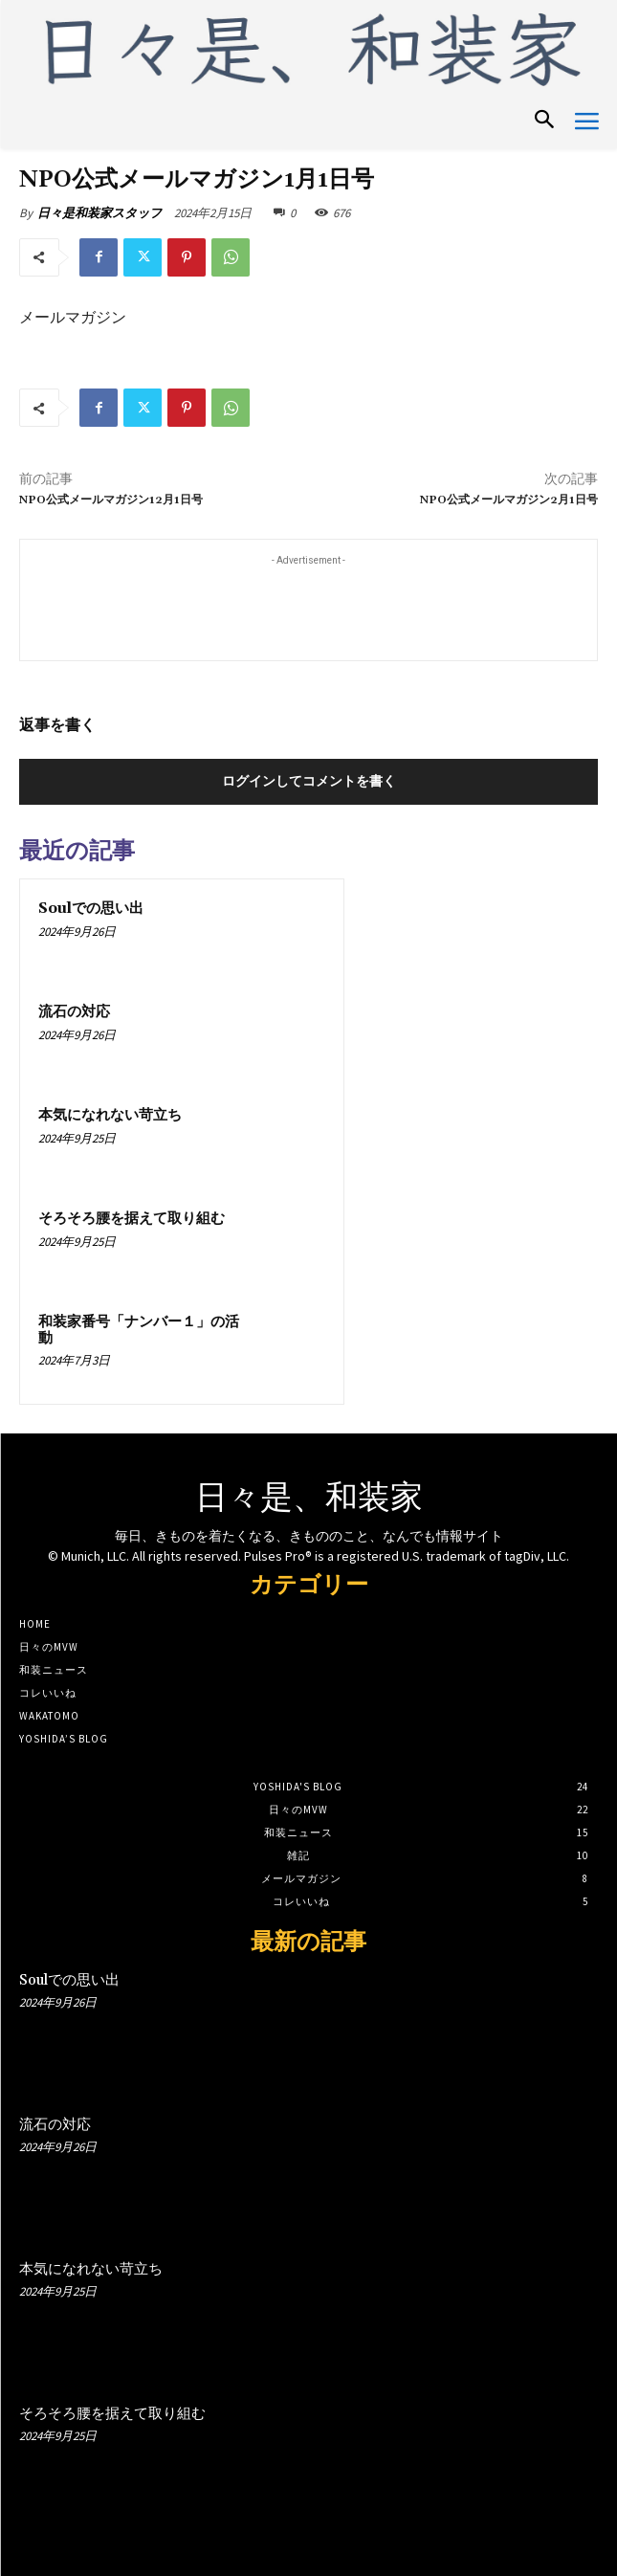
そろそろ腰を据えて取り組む (131, 1219)
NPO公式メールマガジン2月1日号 (509, 500)
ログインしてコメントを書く (309, 780)
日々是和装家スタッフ (99, 213)
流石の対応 (74, 1012)
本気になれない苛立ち (110, 1115)
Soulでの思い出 (90, 908)
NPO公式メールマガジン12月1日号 (111, 500)
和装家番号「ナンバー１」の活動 (138, 1330)
